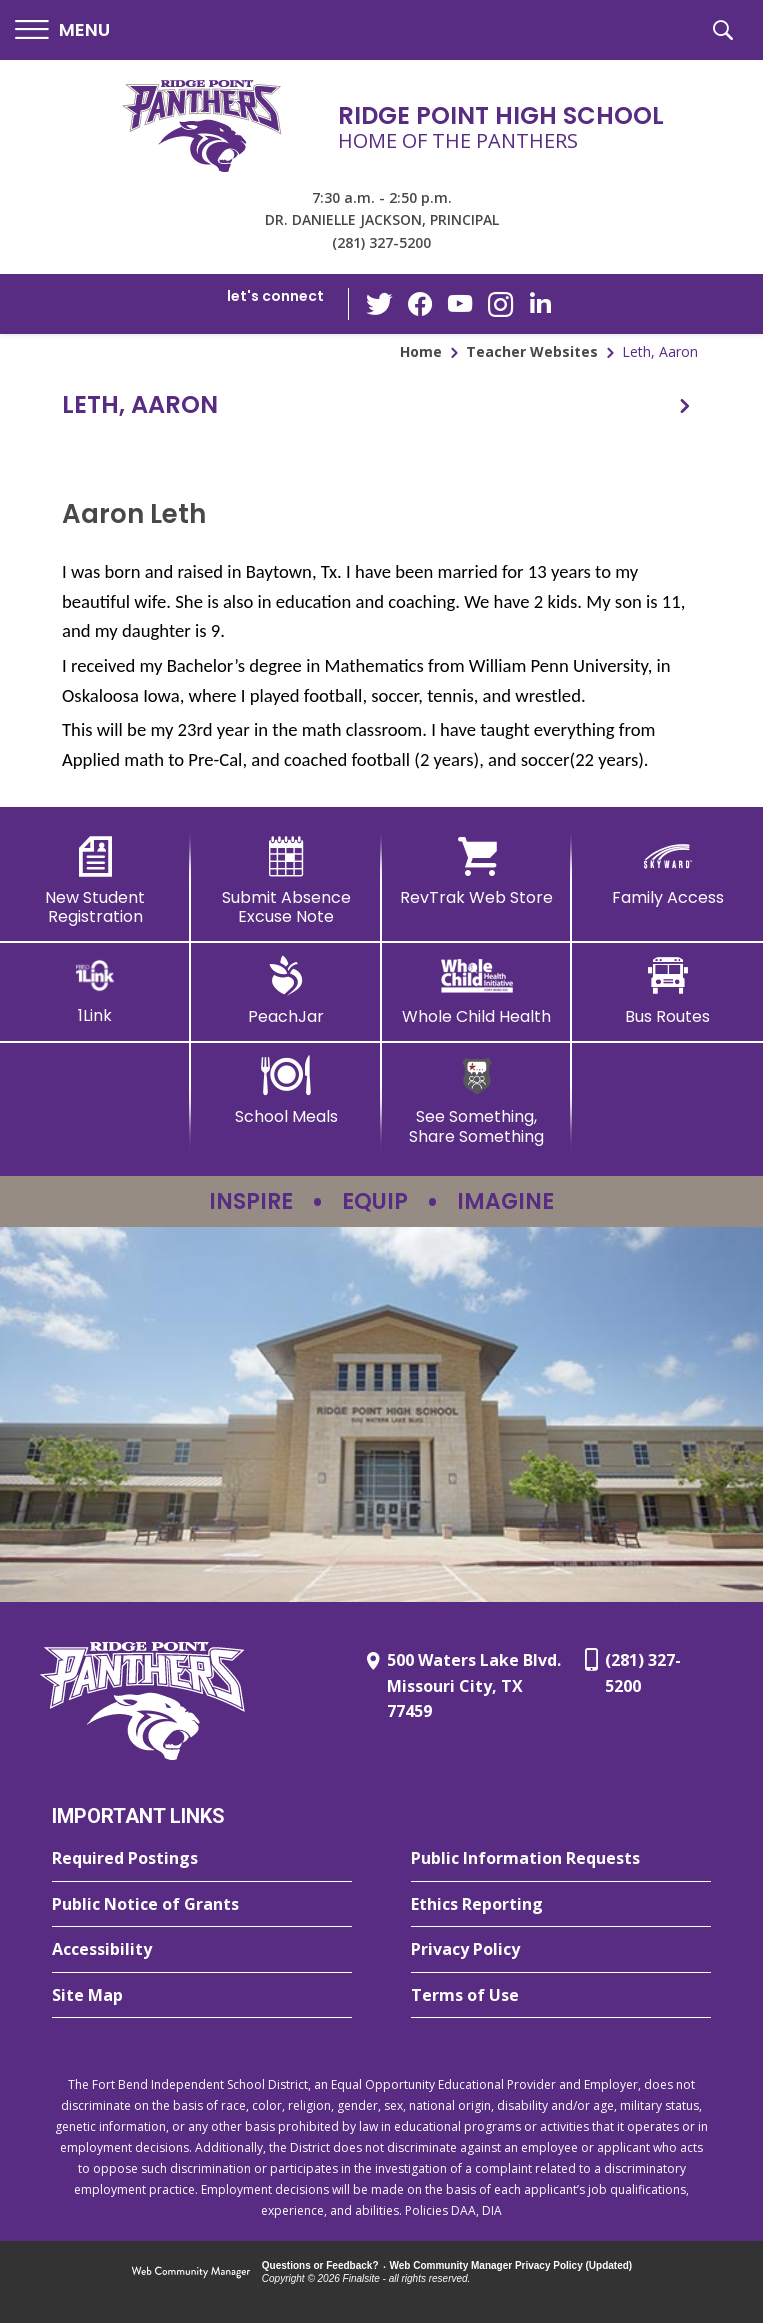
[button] (62, 30)
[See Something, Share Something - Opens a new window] (477, 1100)
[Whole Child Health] (477, 991)
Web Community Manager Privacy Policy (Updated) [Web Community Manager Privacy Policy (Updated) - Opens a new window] (511, 2265)
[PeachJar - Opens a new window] (286, 991)
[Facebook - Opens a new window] (420, 304)
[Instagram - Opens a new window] (500, 304)
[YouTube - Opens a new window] (460, 303)
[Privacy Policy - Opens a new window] (561, 1950)
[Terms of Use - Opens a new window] (561, 1996)
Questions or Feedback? (320, 2265)
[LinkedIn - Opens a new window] (540, 302)
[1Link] (95, 990)
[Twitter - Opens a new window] (380, 303)
